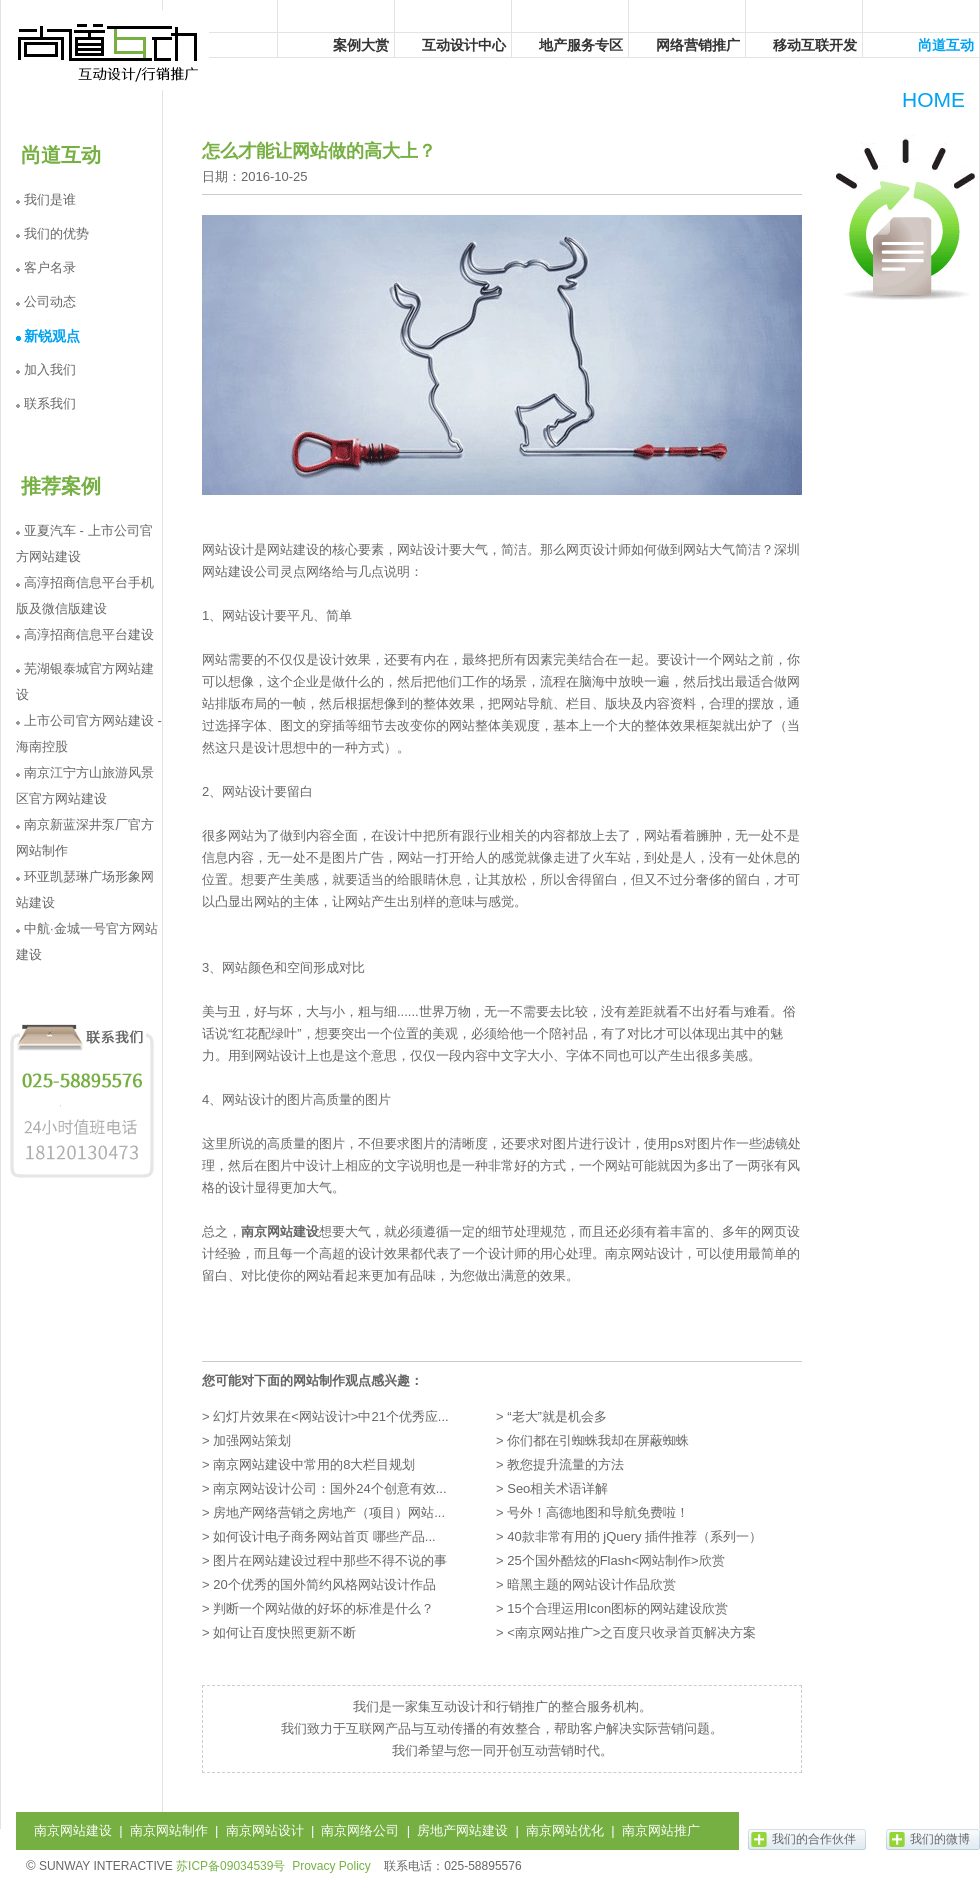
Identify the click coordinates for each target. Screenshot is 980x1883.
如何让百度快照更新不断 (284, 1632)
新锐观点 (52, 336)
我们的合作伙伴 (814, 1839)
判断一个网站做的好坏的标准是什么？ (323, 1608)
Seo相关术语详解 (557, 1488)
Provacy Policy (331, 1866)
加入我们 (50, 369)
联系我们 (50, 403)
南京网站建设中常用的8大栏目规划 (314, 1464)
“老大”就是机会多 (557, 1416)
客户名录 (50, 267)
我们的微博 (940, 1839)
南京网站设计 (265, 1830)
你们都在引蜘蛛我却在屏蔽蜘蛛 (598, 1440)
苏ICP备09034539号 (230, 1866)
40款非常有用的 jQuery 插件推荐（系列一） (634, 1536)
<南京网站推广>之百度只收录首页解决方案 (631, 1632)
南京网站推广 (661, 1830)
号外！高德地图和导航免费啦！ (598, 1512)
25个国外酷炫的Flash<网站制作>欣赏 (615, 1560)
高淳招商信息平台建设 (89, 634)
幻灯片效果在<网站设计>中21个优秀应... (330, 1416)
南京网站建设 (280, 1231)
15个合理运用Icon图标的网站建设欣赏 (617, 1608)
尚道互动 (109, 50)
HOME (933, 99)
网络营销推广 (698, 45)
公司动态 (50, 301)
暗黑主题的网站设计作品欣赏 (591, 1584)
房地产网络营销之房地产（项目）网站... (329, 1512)
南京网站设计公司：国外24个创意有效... (329, 1488)
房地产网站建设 (462, 1830)
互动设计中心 (464, 45)
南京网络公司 (360, 1830)
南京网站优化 (565, 1830)
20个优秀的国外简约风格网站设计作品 (324, 1584)
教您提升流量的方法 (565, 1464)
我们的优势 (56, 233)
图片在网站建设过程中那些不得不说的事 (330, 1560)
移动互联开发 (815, 45)
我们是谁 (50, 199)
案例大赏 (361, 45)
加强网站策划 (252, 1440)
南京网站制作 (169, 1830)
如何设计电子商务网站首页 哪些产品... (324, 1536)
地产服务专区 (581, 45)
